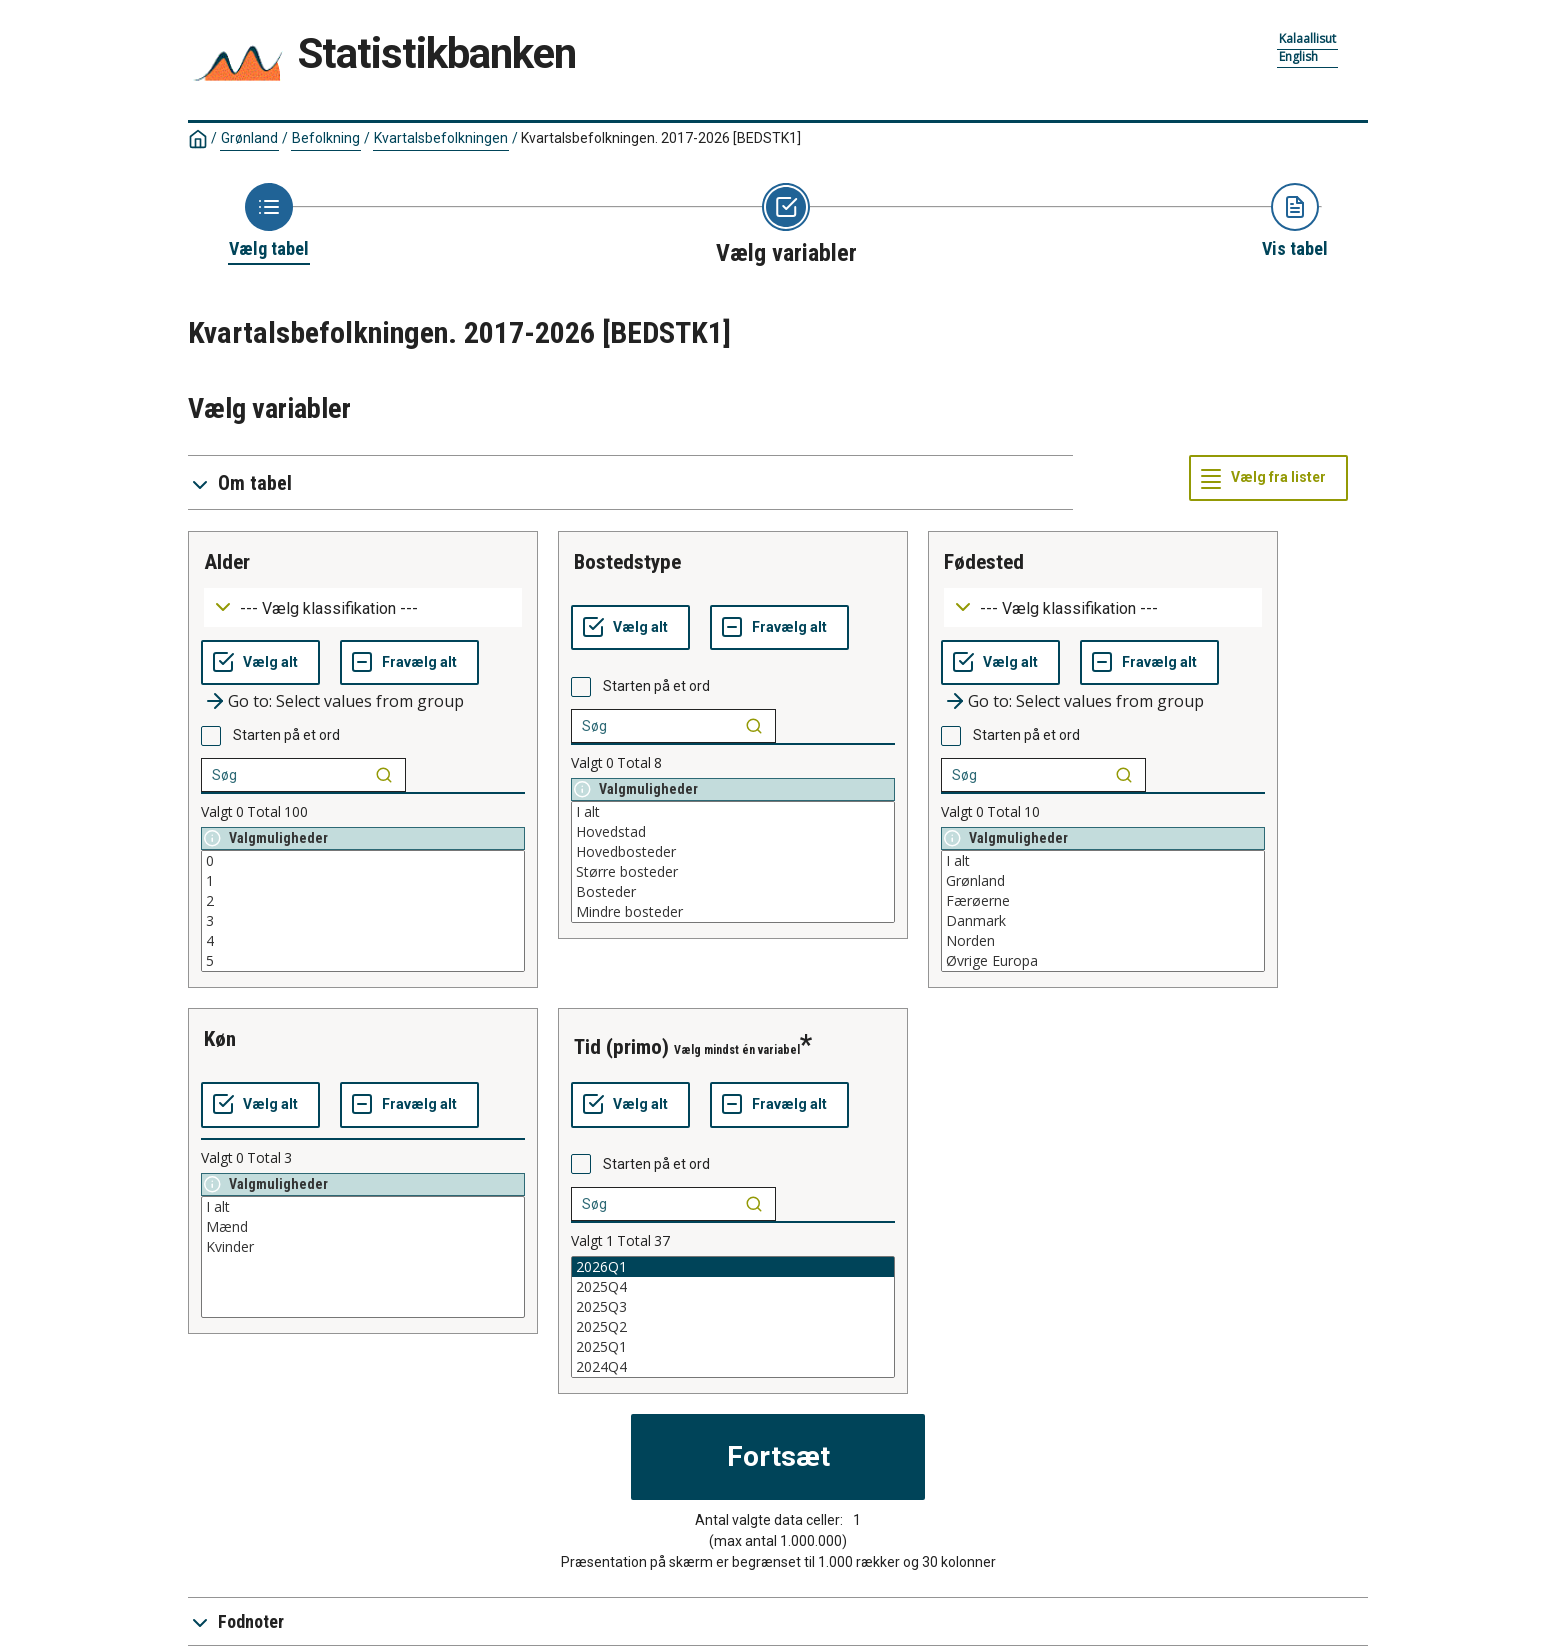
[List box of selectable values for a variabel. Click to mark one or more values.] (363, 911)
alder (227, 562)
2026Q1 (733, 1267)
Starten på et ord (286, 735)
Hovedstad (733, 832)
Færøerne (1103, 901)
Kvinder (363, 1247)
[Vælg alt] (260, 663)
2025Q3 (733, 1307)
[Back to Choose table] (269, 222)
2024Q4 (733, 1367)
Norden (1103, 941)
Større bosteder (733, 872)
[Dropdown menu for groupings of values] (363, 607)
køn (220, 1039)
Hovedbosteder (733, 852)
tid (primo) (621, 1047)
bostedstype (627, 562)
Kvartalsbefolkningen (441, 138)
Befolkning (326, 138)
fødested (984, 562)
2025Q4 (733, 1287)
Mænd (363, 1227)
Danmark (1103, 921)
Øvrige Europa (1103, 961)
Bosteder (733, 892)
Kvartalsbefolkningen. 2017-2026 (661, 138)
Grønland (249, 138)
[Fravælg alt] (409, 663)
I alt (733, 812)
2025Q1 (733, 1347)
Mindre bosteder (733, 912)
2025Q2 (733, 1327)
